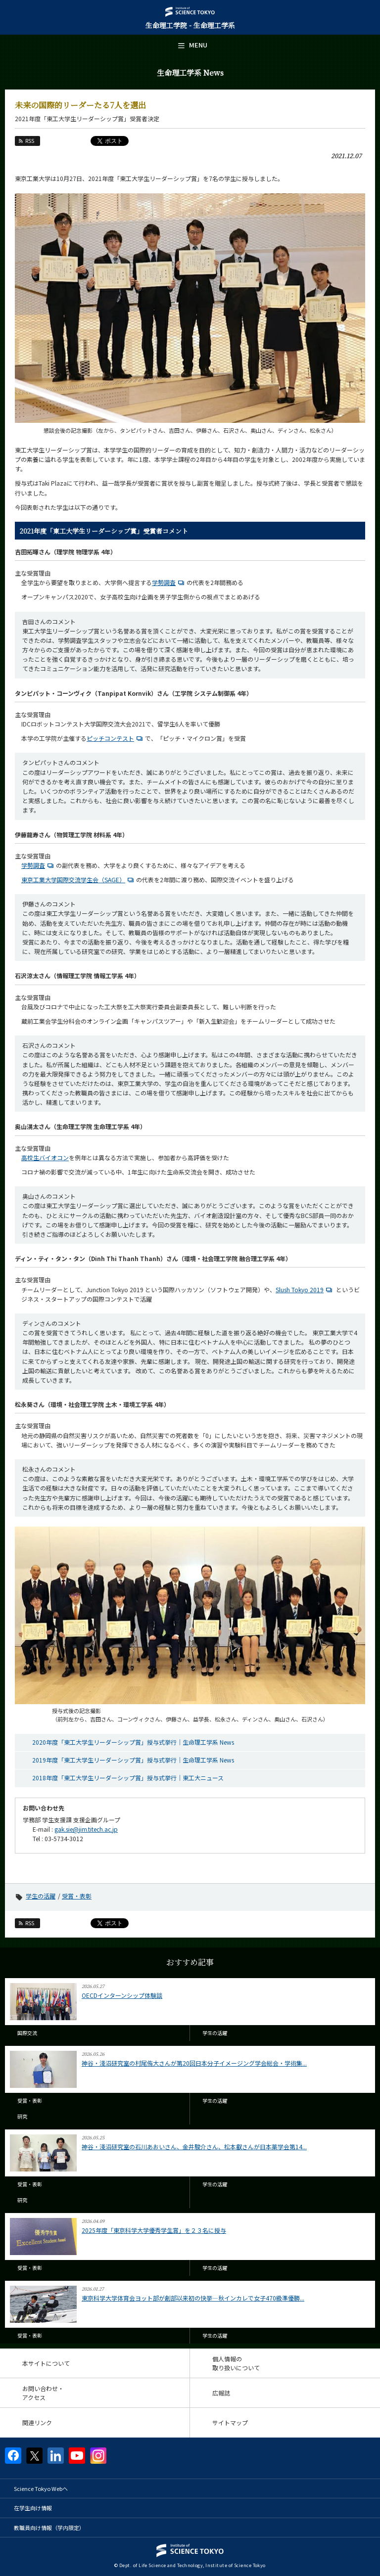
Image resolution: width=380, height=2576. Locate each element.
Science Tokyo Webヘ (41, 2488)
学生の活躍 (40, 1896)
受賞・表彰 (77, 1896)
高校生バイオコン (45, 1157)
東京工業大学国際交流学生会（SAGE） (78, 879)
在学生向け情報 (33, 2508)
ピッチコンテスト (116, 738)
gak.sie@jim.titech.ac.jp (86, 1829)
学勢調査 (169, 582)
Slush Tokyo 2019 (305, 1289)
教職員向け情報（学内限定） (49, 2527)
